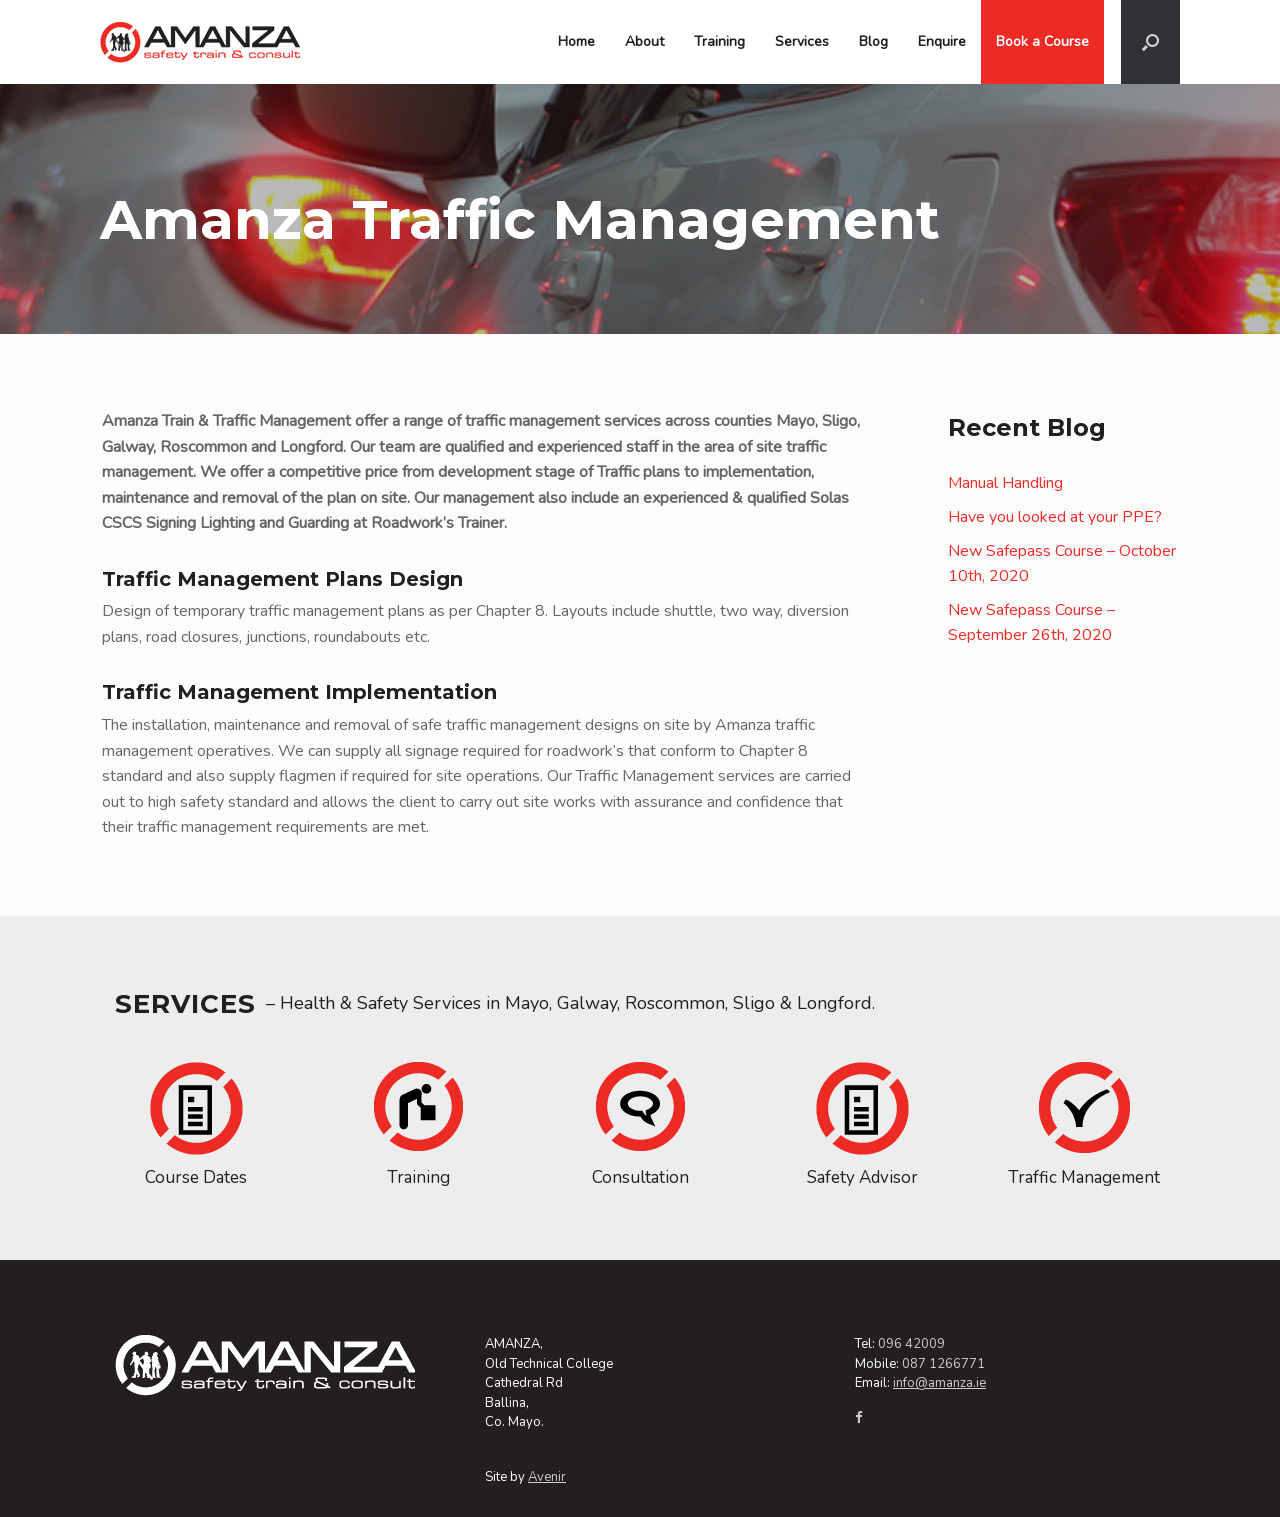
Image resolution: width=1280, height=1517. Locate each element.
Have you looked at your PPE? (1055, 517)
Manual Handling (1005, 483)
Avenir (547, 1477)
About (644, 41)
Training (719, 41)
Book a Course (1042, 41)
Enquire (942, 41)
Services (802, 41)
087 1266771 (943, 1364)
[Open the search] (1150, 42)
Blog (873, 41)
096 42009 (911, 1344)
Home (576, 41)
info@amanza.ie (939, 1383)
